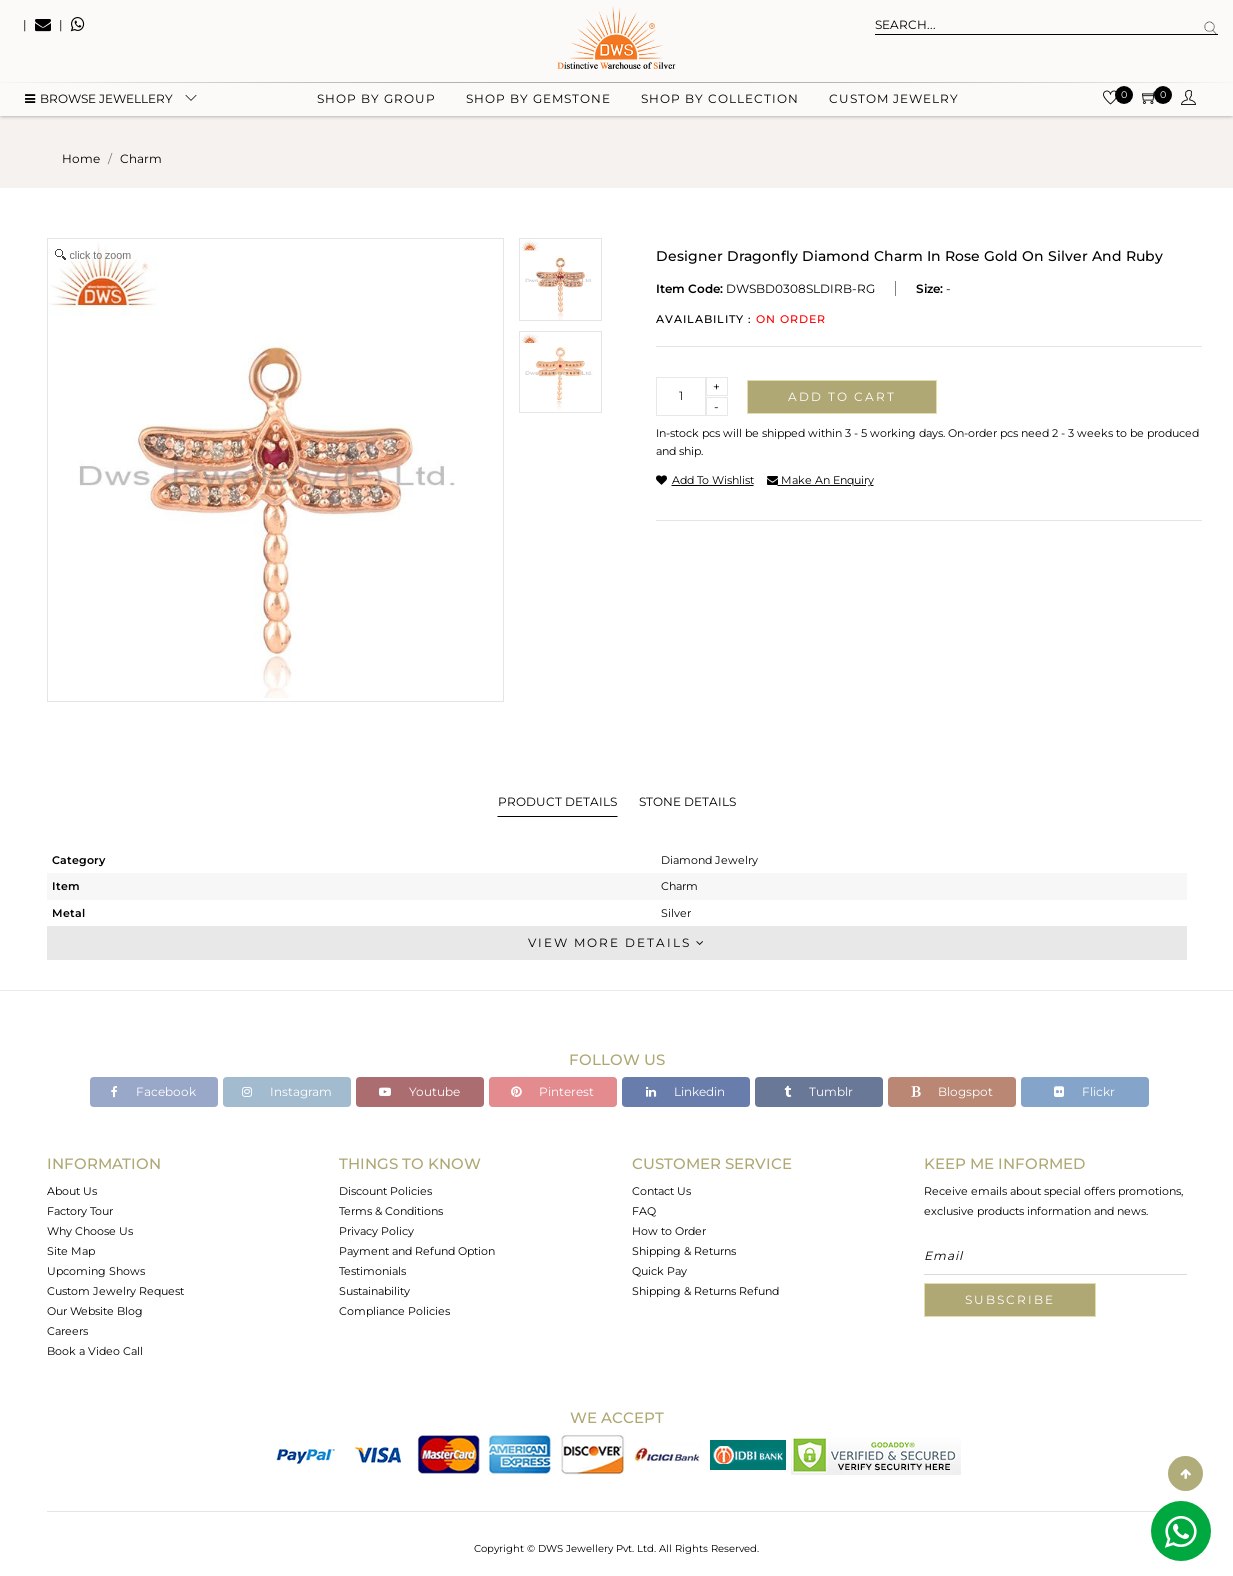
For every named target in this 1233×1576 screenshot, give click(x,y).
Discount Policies (385, 1191)
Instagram (287, 1091)
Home (81, 158)
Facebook (153, 1091)
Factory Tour (80, 1211)
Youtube (419, 1091)
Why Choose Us (90, 1231)
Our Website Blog (95, 1311)
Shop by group (376, 100)
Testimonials (372, 1271)
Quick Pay (659, 1271)
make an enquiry (820, 480)
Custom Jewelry (894, 100)
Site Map (71, 1251)
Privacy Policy (376, 1231)
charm (141, 158)
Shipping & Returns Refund (705, 1291)
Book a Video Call (95, 1351)
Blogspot (952, 1091)
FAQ (644, 1211)
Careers (67, 1331)
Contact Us (661, 1191)
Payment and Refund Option (417, 1251)
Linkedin (685, 1091)
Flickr (1084, 1091)
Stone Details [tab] (687, 801)
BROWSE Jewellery (99, 100)
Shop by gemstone (538, 100)
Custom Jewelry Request (115, 1291)
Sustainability (374, 1291)
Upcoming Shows (96, 1271)
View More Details (617, 942)
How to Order (669, 1231)
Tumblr (818, 1091)
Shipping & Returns (684, 1251)
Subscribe (1010, 1299)
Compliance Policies (394, 1311)
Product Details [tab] (557, 801)
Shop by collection (720, 100)
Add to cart (842, 396)
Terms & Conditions (391, 1211)
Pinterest (552, 1091)
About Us (72, 1191)
